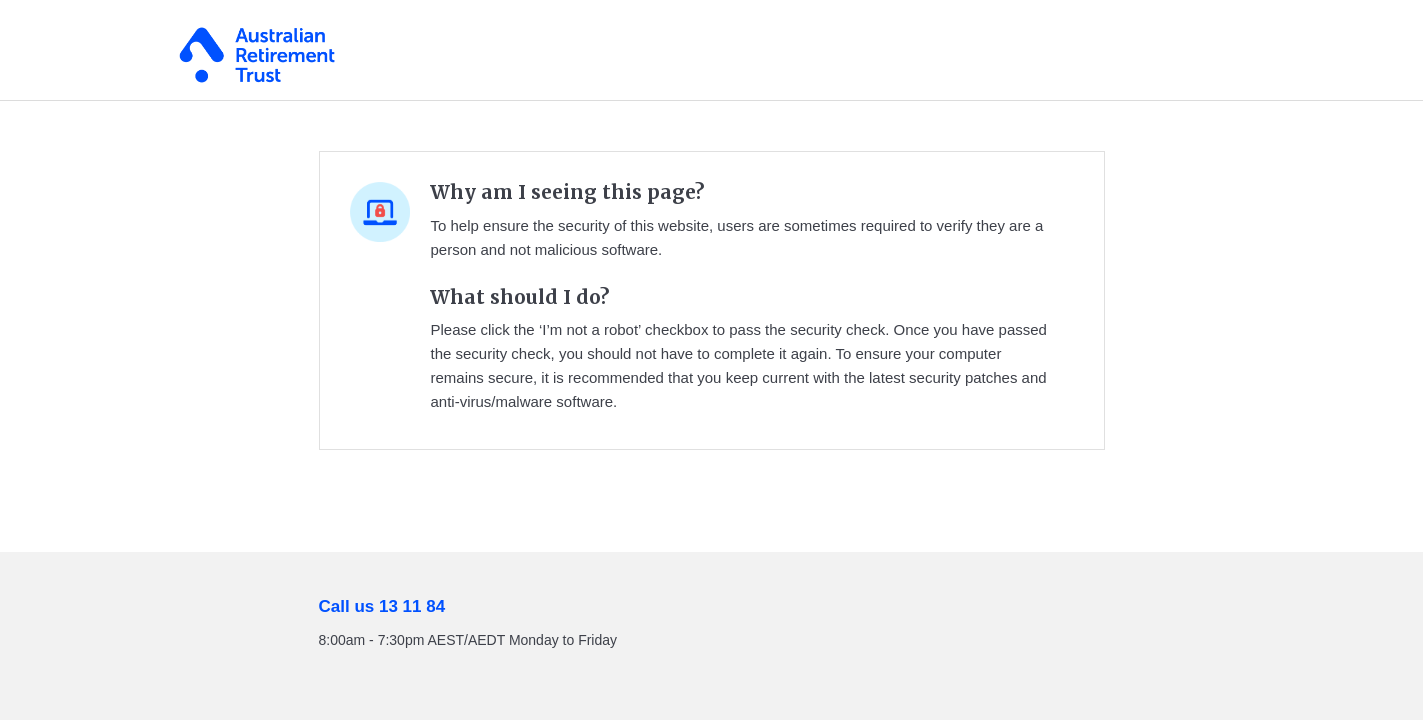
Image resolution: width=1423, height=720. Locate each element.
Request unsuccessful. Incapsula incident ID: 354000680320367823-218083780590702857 (711, 360)
